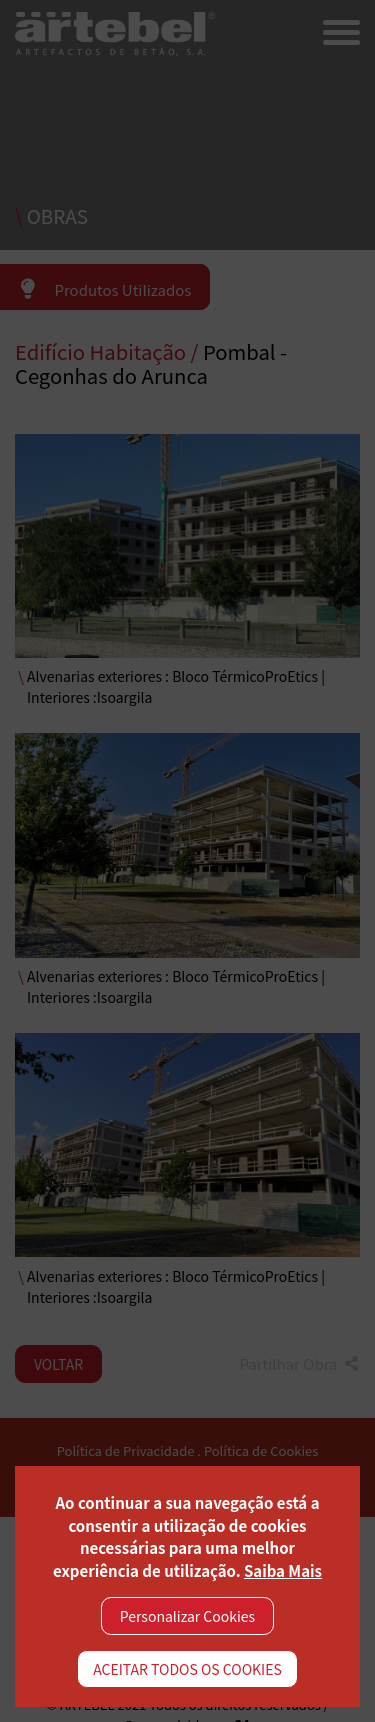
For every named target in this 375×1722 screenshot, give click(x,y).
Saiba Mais (283, 1570)
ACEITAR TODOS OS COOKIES (187, 1669)
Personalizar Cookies (187, 1616)
